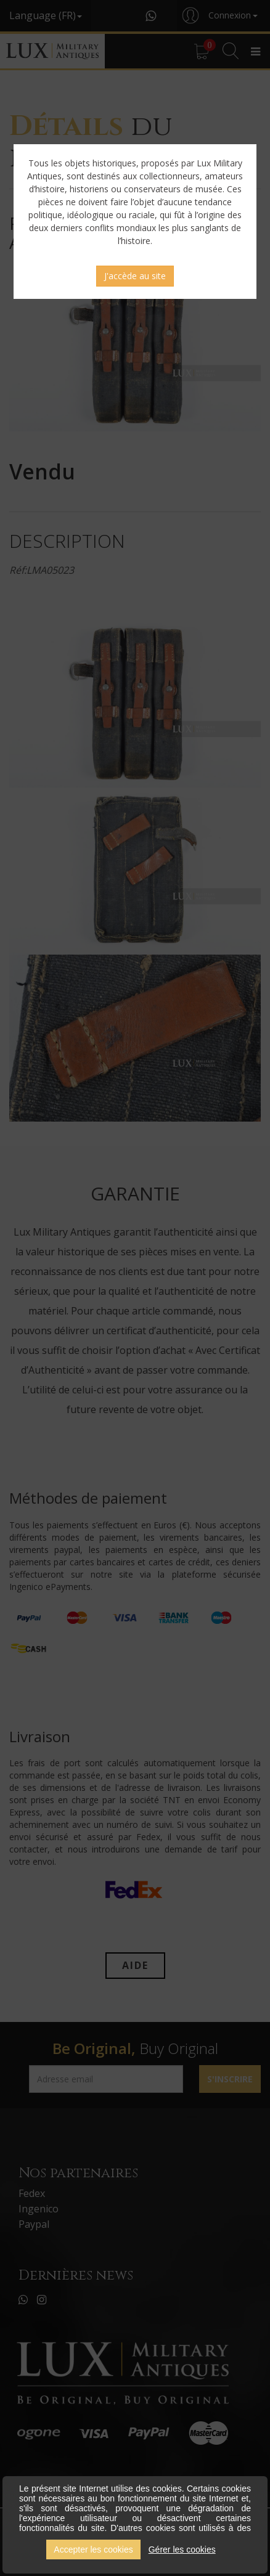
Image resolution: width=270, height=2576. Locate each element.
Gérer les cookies (182, 2549)
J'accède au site (135, 276)
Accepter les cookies (93, 2549)
